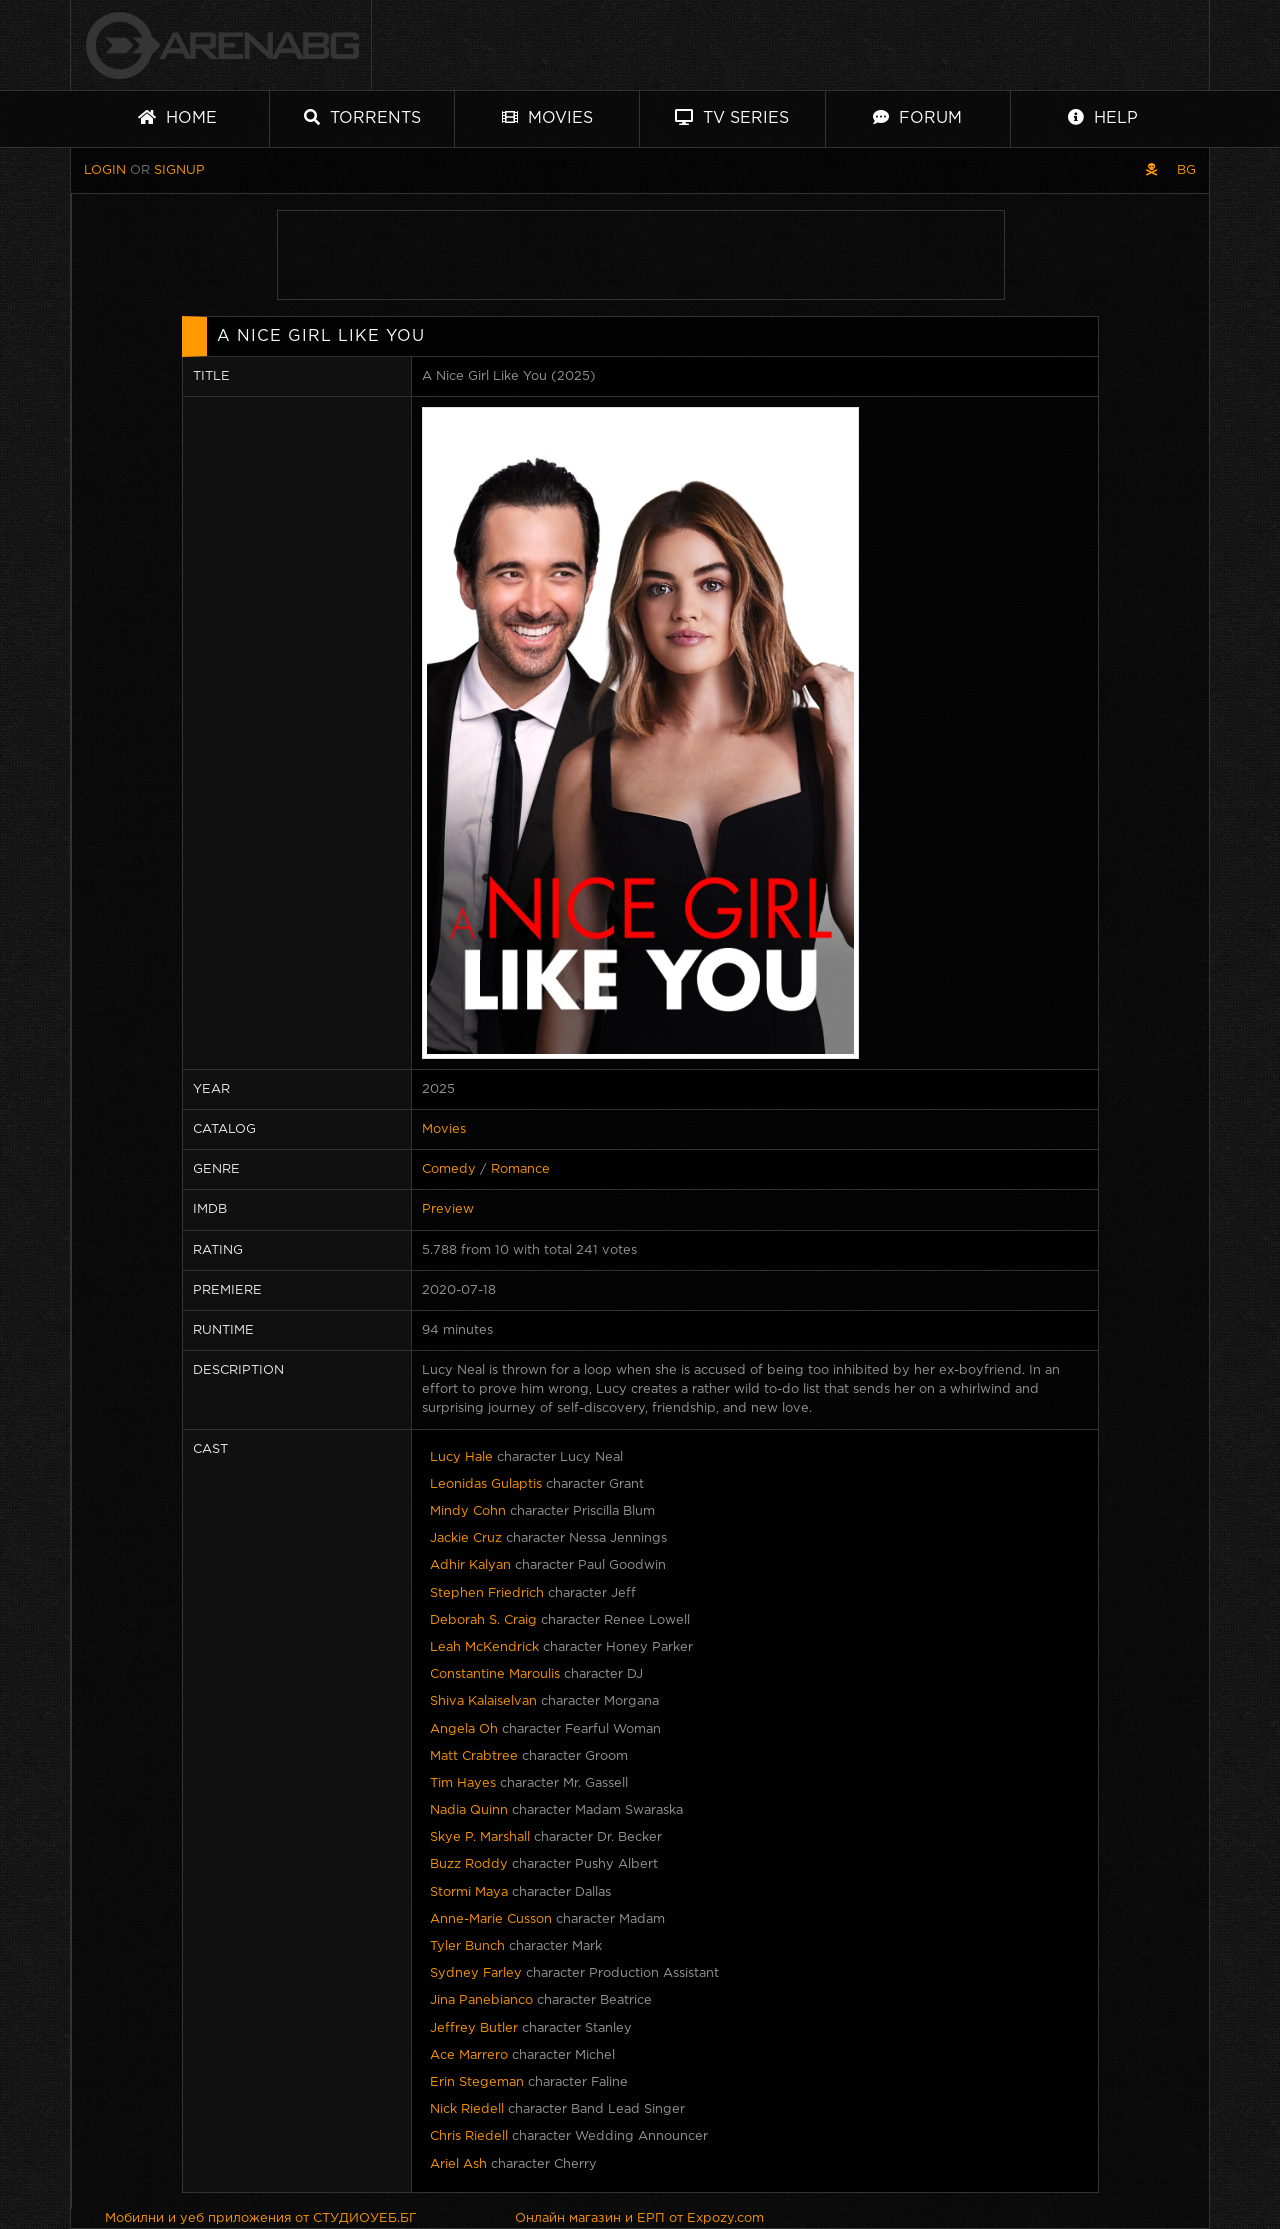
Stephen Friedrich (487, 1593)
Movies (547, 117)
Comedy (449, 1169)
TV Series (732, 117)
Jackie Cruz (466, 1538)
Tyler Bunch (467, 1946)
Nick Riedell (467, 2109)
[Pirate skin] (1151, 170)
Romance (520, 1169)
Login (105, 170)
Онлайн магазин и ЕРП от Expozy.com (639, 2218)
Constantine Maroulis (495, 1674)
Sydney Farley (476, 1973)
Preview (448, 1209)
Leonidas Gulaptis (486, 1484)
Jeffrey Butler (474, 2028)
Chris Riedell (469, 2136)
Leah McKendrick (484, 1647)
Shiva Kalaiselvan (483, 1701)
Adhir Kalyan (470, 1565)
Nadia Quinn (469, 1810)
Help (1103, 117)
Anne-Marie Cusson (491, 1919)
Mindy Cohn (468, 1511)
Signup (179, 170)
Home (177, 117)
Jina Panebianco (481, 2000)
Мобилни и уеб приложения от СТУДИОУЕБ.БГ (261, 2218)
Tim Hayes (463, 1783)
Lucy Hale (461, 1457)
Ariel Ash (458, 2164)
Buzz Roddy (469, 1864)
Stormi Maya (469, 1892)
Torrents (362, 117)
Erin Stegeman (477, 2082)
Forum (917, 117)
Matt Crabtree (474, 1756)
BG (1186, 170)
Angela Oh (464, 1729)
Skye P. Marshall (480, 1837)
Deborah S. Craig (483, 1620)
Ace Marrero (469, 2055)
